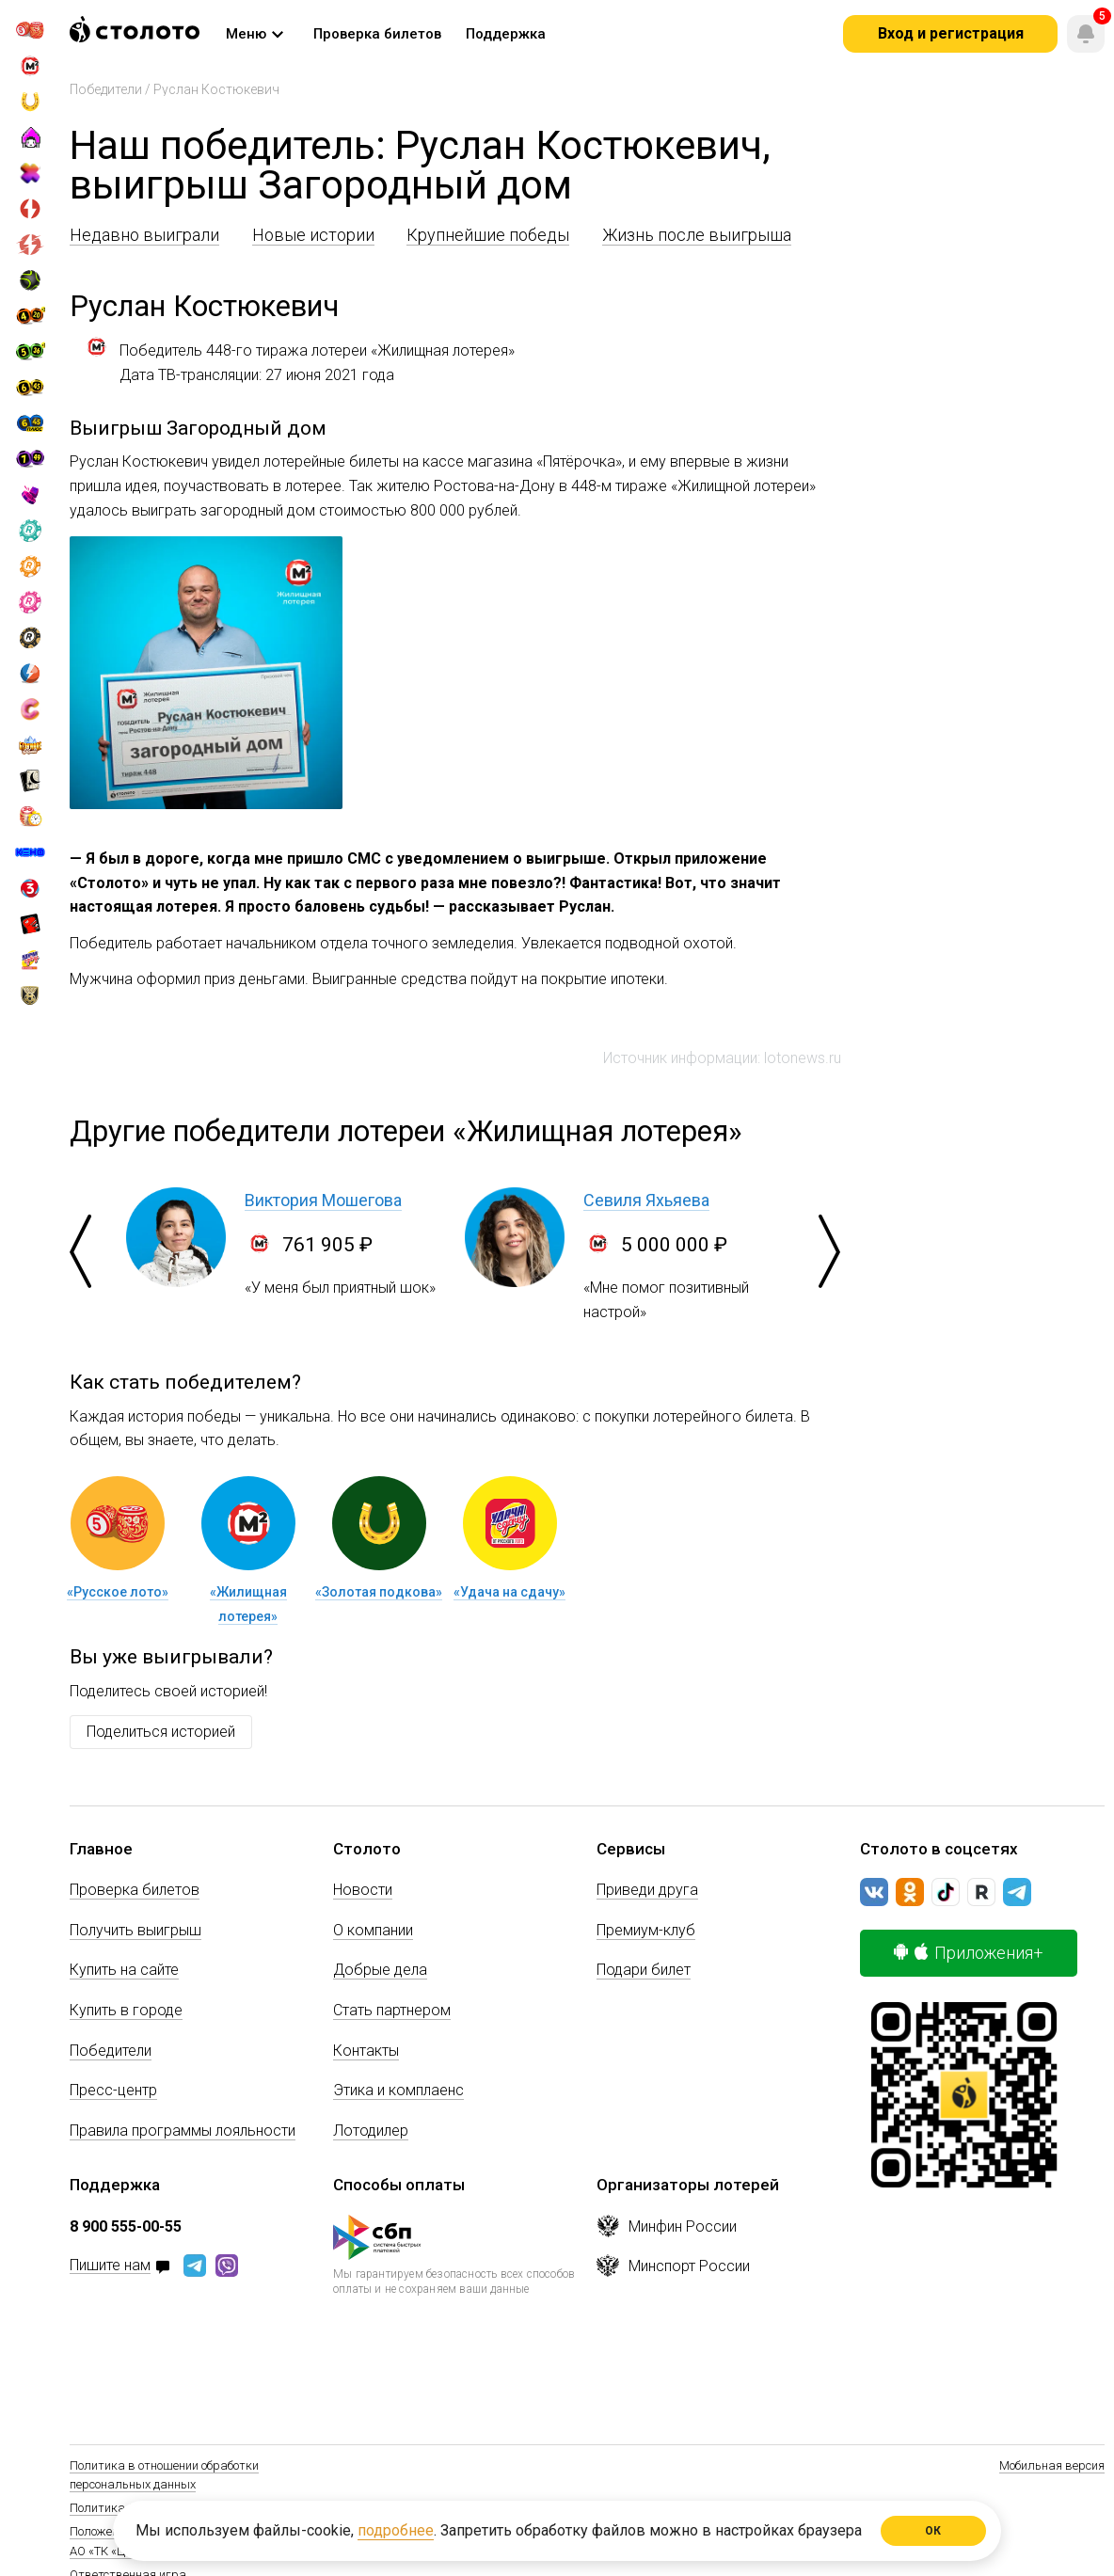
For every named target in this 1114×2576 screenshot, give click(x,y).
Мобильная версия (1052, 2465)
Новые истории (313, 235)
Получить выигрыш (135, 1930)
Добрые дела (380, 1970)
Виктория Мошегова (323, 1200)
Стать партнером (392, 2010)
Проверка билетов (134, 1890)
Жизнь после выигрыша (696, 235)
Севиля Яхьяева (646, 1200)
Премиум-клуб (646, 1930)
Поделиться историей (161, 1732)
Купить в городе (126, 2010)
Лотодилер (370, 2130)
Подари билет (644, 1970)
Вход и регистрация (951, 33)
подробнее (396, 2530)
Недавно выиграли (144, 235)
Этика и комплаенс (398, 2090)
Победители (106, 89)
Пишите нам (110, 2266)
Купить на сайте (124, 1970)
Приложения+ (968, 1953)
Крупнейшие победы (487, 235)
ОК (934, 2530)
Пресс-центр (113, 2090)
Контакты (366, 2050)
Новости (362, 1890)
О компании (373, 1930)
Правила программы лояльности (182, 2130)
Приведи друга (647, 1890)
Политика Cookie (116, 2508)
